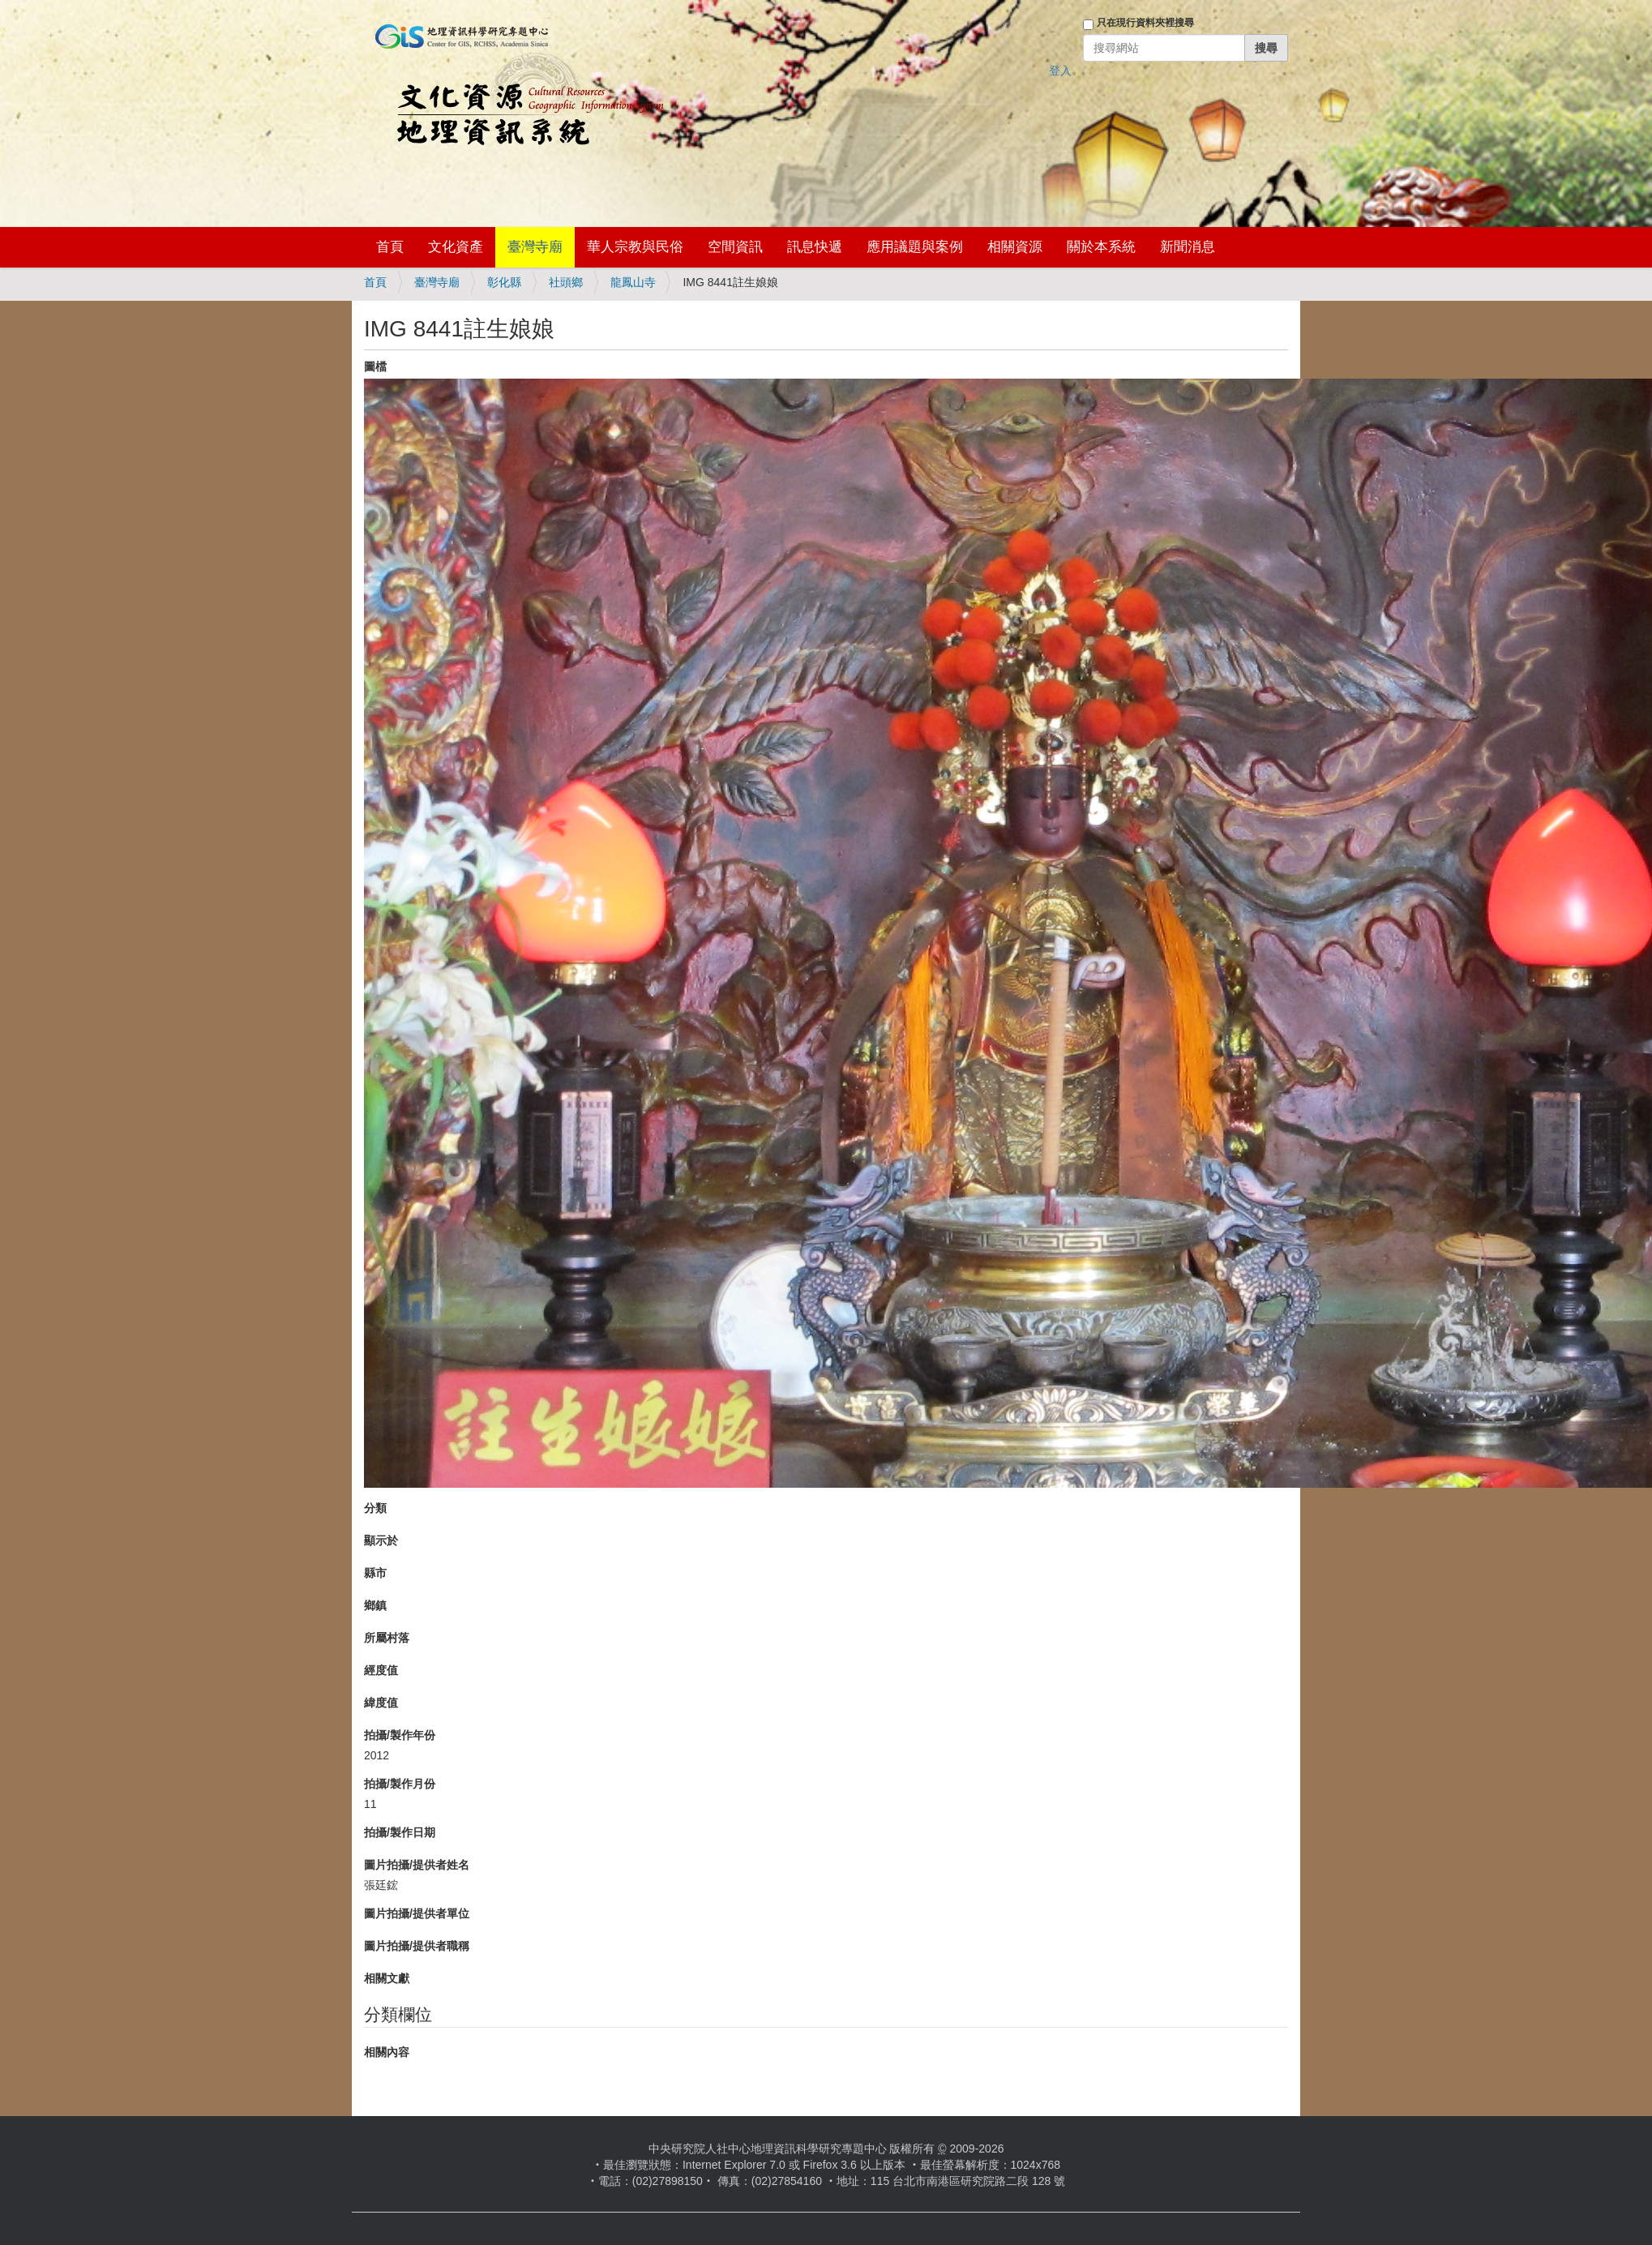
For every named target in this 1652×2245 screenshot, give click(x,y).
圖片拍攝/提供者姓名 (416, 1864)
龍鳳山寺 (633, 282)
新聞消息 (1187, 247)
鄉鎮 (375, 1605)
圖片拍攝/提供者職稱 (416, 1945)
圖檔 (375, 366)
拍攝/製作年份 (399, 1735)
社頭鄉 (566, 282)
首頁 (390, 247)
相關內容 (386, 2052)
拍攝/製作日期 (399, 1832)
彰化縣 (504, 282)
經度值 (381, 1670)
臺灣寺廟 (535, 247)
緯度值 (381, 1702)
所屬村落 (386, 1637)
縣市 (375, 1572)
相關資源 (1014, 247)
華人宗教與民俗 (635, 247)
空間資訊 (735, 247)
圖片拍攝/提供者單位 (416, 1913)
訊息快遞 (814, 247)
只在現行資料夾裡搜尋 (1145, 22)
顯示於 (381, 1540)
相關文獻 (386, 1978)
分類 (375, 1508)
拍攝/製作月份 (399, 1783)
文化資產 (455, 247)
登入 (1060, 70)
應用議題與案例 (915, 247)
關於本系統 (1101, 247)
